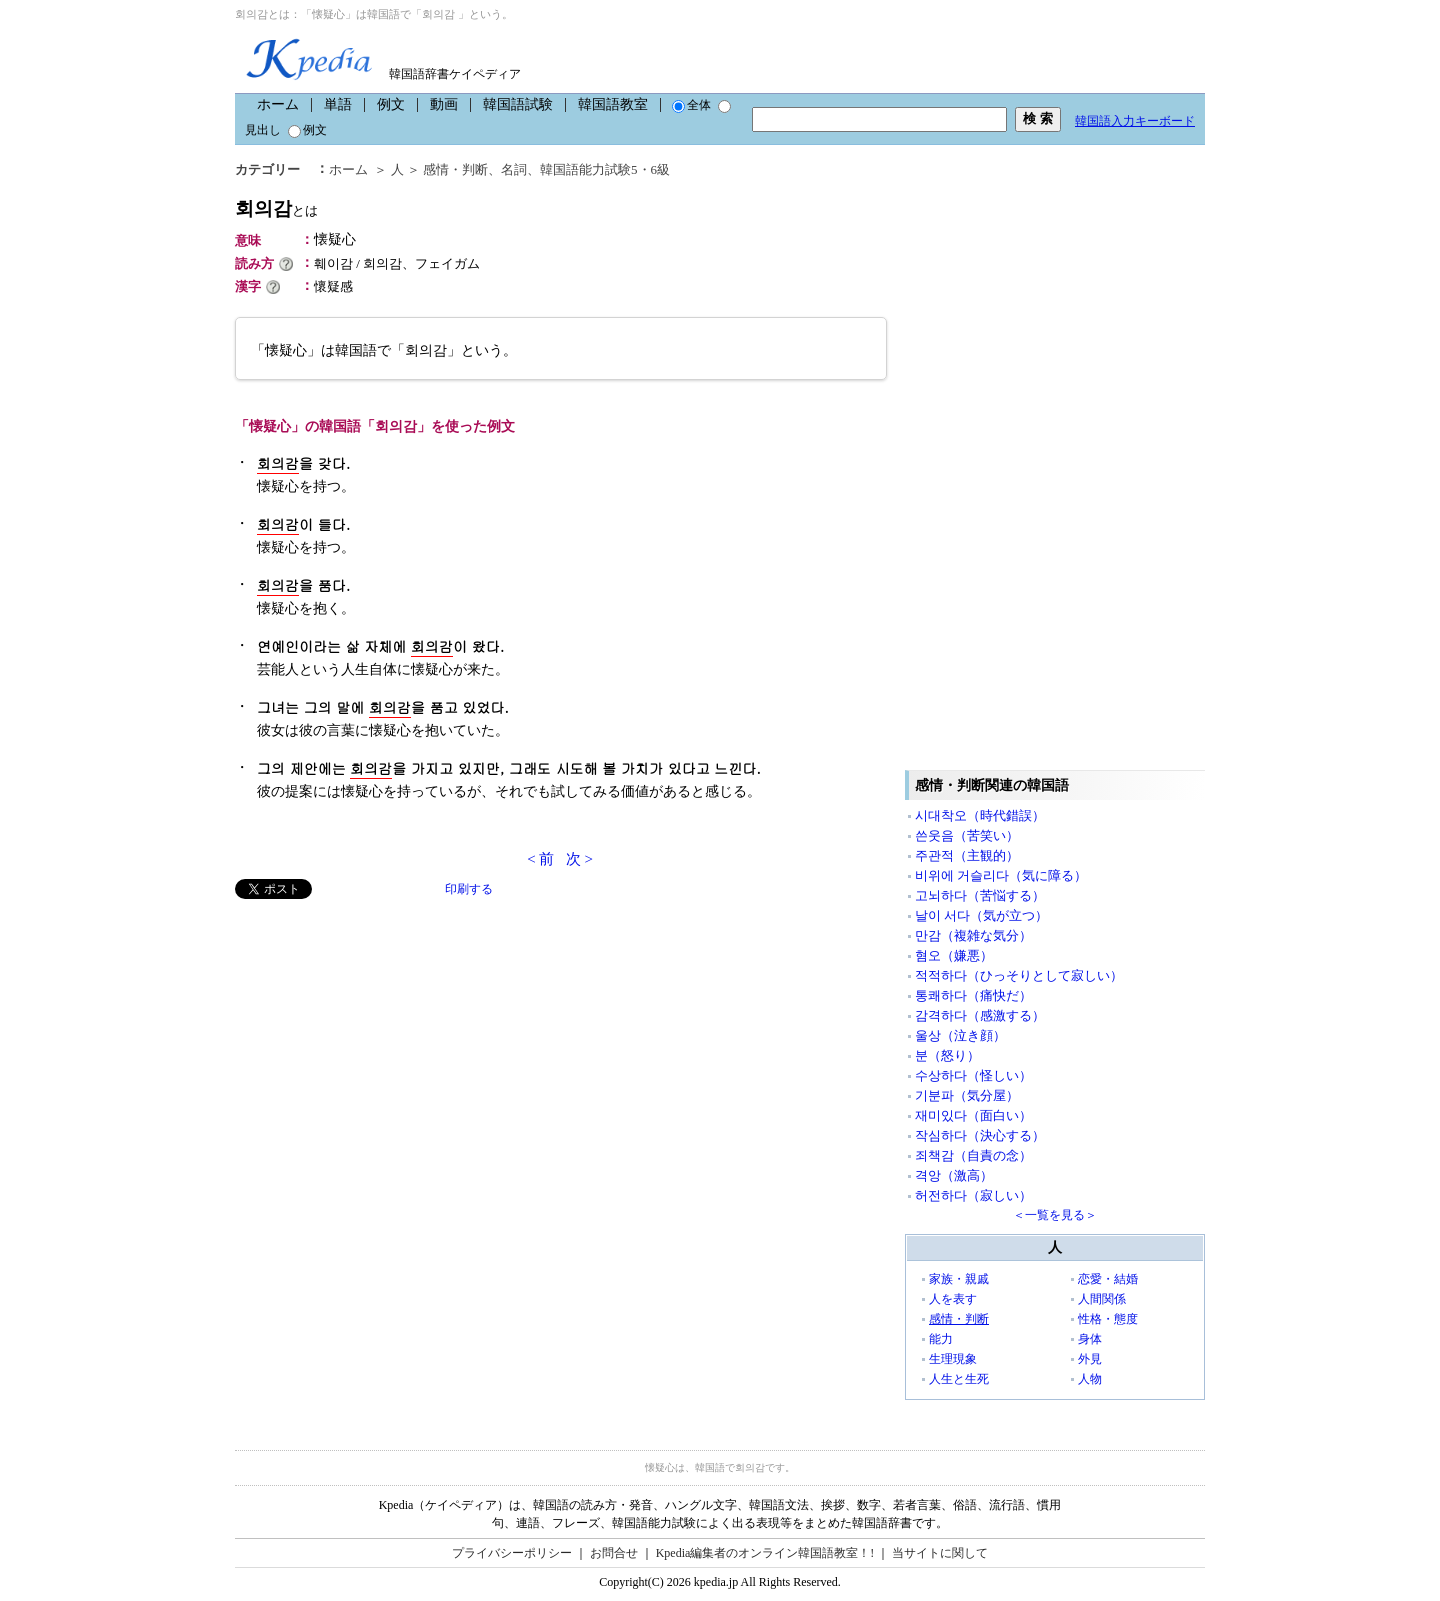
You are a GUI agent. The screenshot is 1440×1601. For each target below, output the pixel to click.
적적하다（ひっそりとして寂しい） (1019, 975)
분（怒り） (947, 1055)
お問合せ (614, 1553)
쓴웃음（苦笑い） (967, 835)
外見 (1090, 1359)
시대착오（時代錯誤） (980, 815)
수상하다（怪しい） (973, 1075)
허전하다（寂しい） (973, 1195)
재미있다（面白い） (973, 1115)
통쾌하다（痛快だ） (973, 995)
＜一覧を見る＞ (1055, 1215)
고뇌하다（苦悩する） (980, 895)
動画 (444, 104)
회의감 (276, 208)
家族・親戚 (959, 1279)
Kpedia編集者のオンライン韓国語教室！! (765, 1553)
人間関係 (1102, 1299)
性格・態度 (1108, 1319)
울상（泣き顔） (960, 1035)
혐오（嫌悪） (954, 955)
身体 (1090, 1339)
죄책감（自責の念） (973, 1155)
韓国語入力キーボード (1135, 121)
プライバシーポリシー (512, 1553)
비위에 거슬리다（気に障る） (1001, 875)
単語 (338, 104)
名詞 (514, 169)
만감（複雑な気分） (973, 935)
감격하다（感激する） (980, 1015)
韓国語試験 (518, 104)
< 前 (540, 859)
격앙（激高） (954, 1175)
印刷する (469, 889)
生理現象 (953, 1359)
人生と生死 (959, 1379)
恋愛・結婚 (1108, 1279)
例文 (391, 104)
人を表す (953, 1299)
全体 (691, 105)
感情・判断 (455, 169)
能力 (941, 1339)
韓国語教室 (613, 104)
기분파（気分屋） (967, 1095)
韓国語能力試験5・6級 (605, 169)
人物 (1090, 1379)
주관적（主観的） (967, 855)
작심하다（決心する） (980, 1135)
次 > (579, 859)
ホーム (278, 104)
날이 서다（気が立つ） (981, 915)
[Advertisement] (385, 1039)
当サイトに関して (940, 1553)
